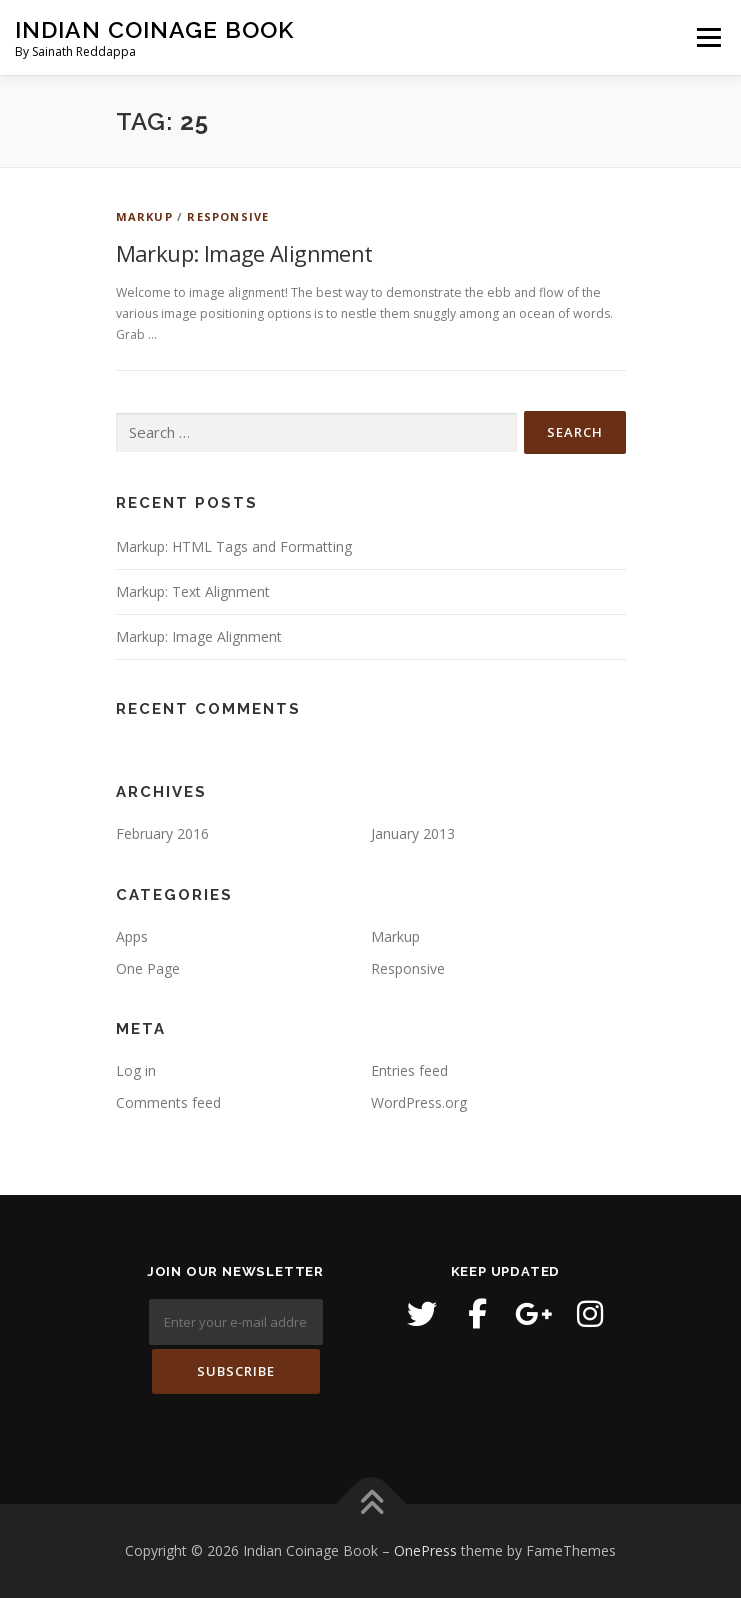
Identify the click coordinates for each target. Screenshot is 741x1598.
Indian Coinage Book (154, 29)
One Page (148, 968)
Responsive (228, 216)
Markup (144, 216)
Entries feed (409, 1070)
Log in (136, 1070)
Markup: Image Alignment (244, 253)
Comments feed (168, 1102)
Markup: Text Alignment (193, 591)
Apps (132, 936)
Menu (707, 37)
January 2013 (413, 833)
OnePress (425, 1550)
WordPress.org (419, 1102)
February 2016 (162, 833)
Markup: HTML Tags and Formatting (234, 546)
